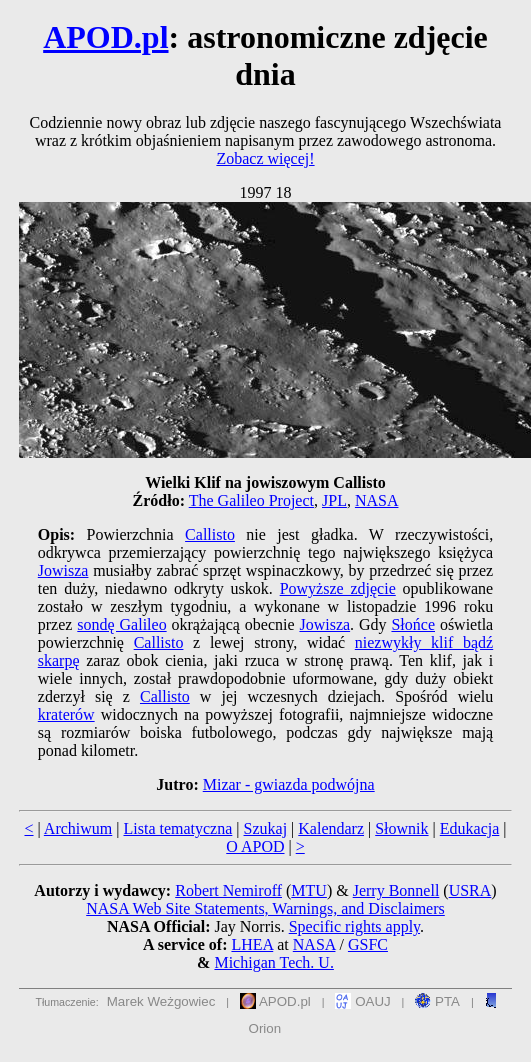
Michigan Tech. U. (273, 962)
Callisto (210, 534)
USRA (470, 890)
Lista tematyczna (177, 828)
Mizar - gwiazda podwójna (289, 784)
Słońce (413, 624)
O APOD (255, 846)
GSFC (368, 944)
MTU (309, 890)
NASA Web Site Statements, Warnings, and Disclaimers (265, 908)
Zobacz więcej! (265, 158)
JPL (334, 500)
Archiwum (78, 828)
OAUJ (362, 1001)
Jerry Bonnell (396, 890)
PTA (437, 1001)
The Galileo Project (251, 500)
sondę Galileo (121, 624)
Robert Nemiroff (228, 890)
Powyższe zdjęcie (338, 588)
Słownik (401, 828)
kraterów (66, 714)
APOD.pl (105, 37)
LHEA (252, 944)
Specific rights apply (354, 926)
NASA (377, 500)
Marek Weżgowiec (161, 1001)
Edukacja (470, 828)
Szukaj (266, 828)
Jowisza (63, 570)
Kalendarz (331, 828)
